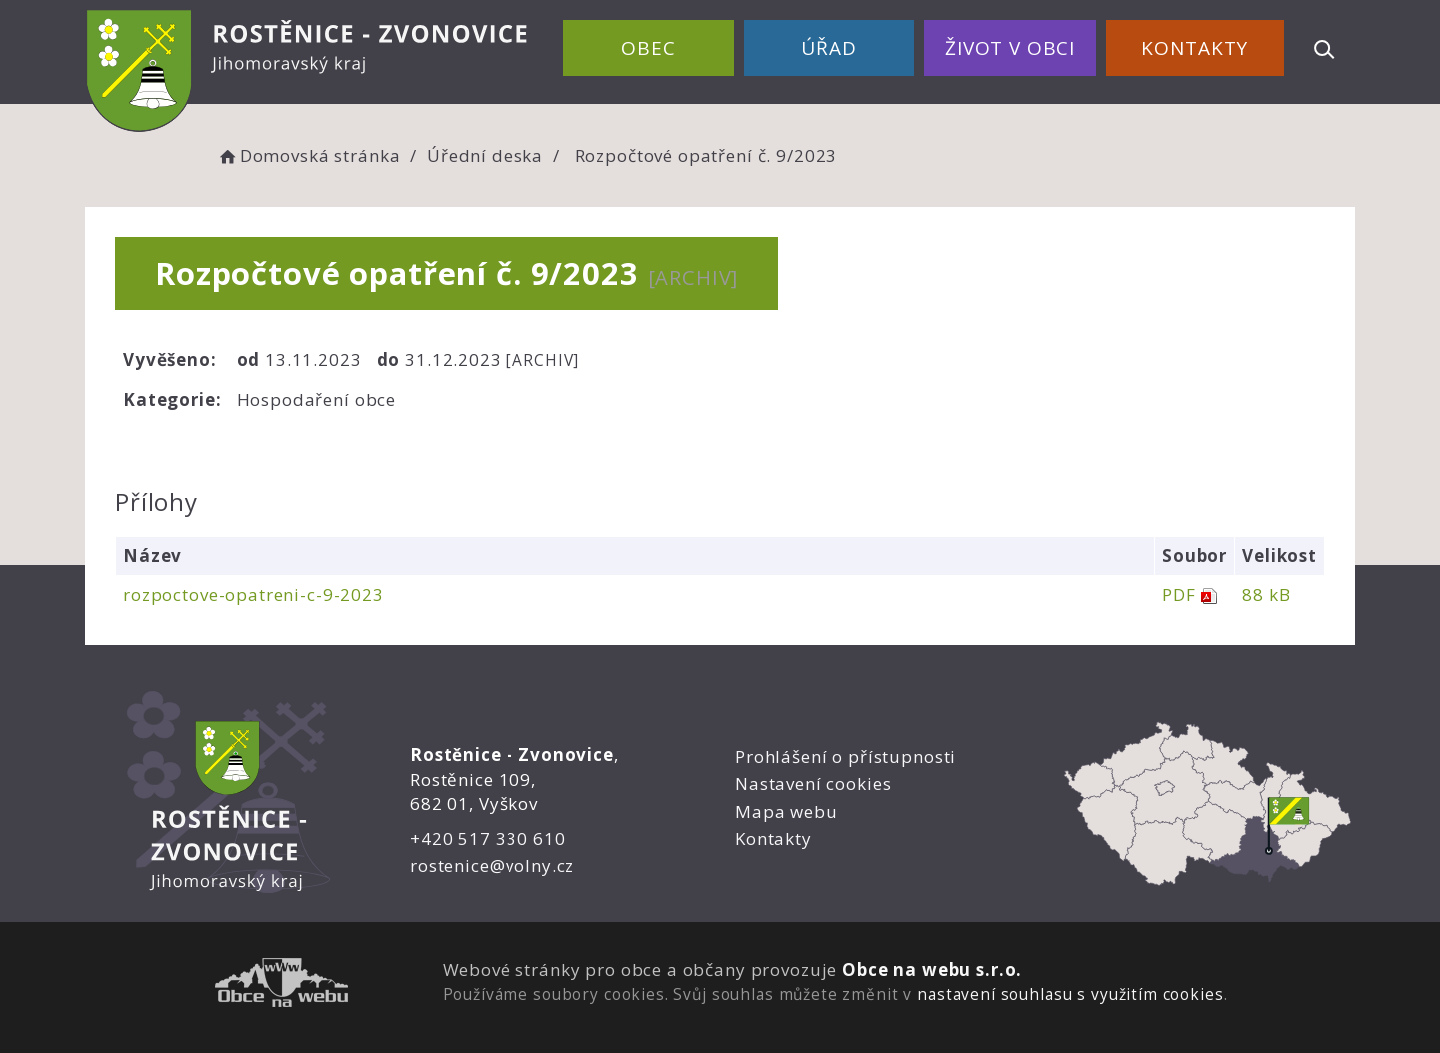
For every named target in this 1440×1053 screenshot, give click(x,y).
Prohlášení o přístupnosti (845, 756)
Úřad (828, 48)
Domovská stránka (308, 155)
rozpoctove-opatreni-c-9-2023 (253, 594)
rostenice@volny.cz (492, 865)
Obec (648, 48)
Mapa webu (786, 811)
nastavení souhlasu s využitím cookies (1070, 994)
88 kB (1266, 594)
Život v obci (1010, 48)
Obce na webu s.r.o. (932, 969)
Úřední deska (485, 155)
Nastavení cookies (813, 783)
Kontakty (1194, 48)
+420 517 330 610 (488, 838)
